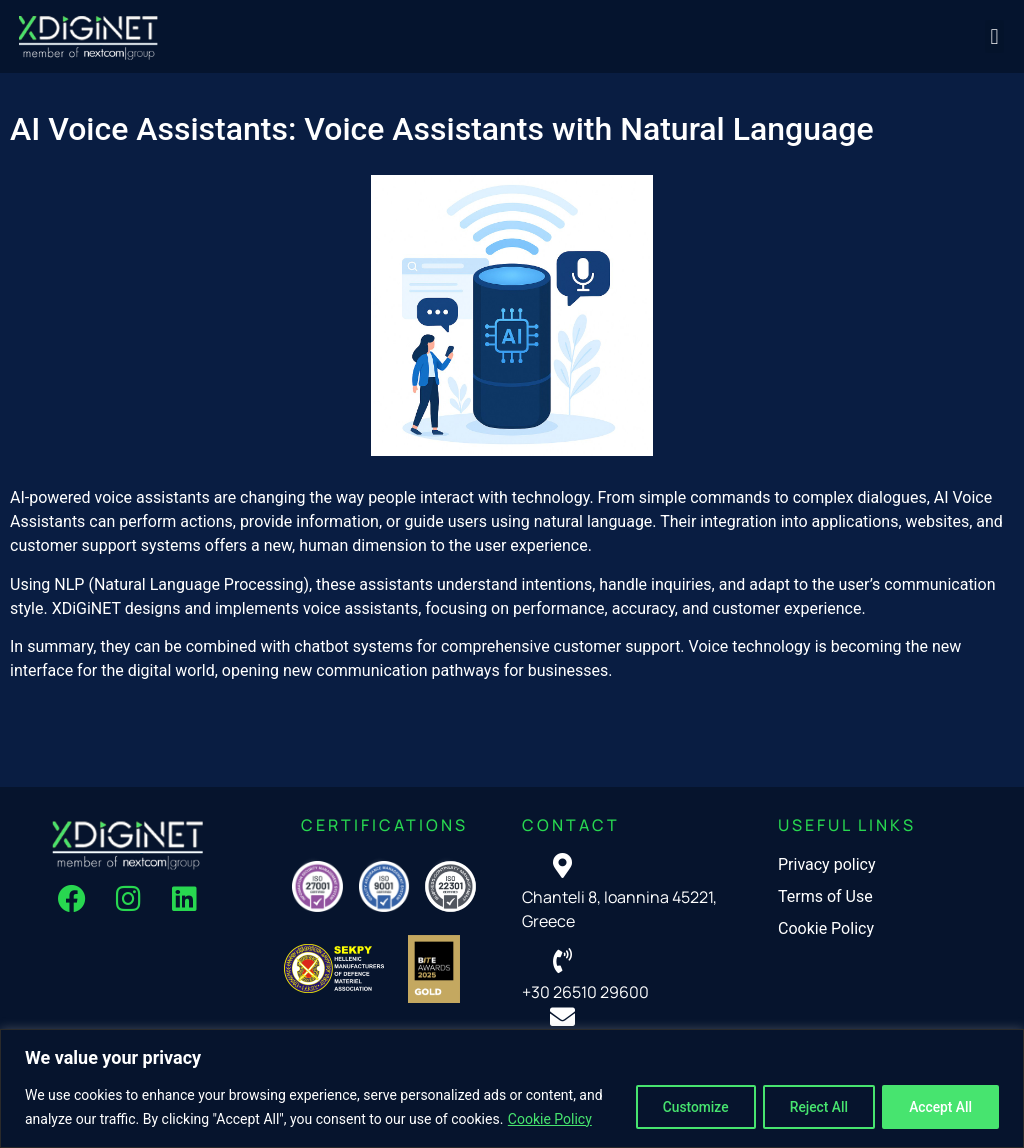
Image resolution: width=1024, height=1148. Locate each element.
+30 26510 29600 (585, 992)
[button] (994, 36)
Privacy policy (827, 864)
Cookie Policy (550, 1119)
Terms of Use (825, 896)
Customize (681, 1107)
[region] (512, 1088)
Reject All (810, 1107)
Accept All (938, 1107)
